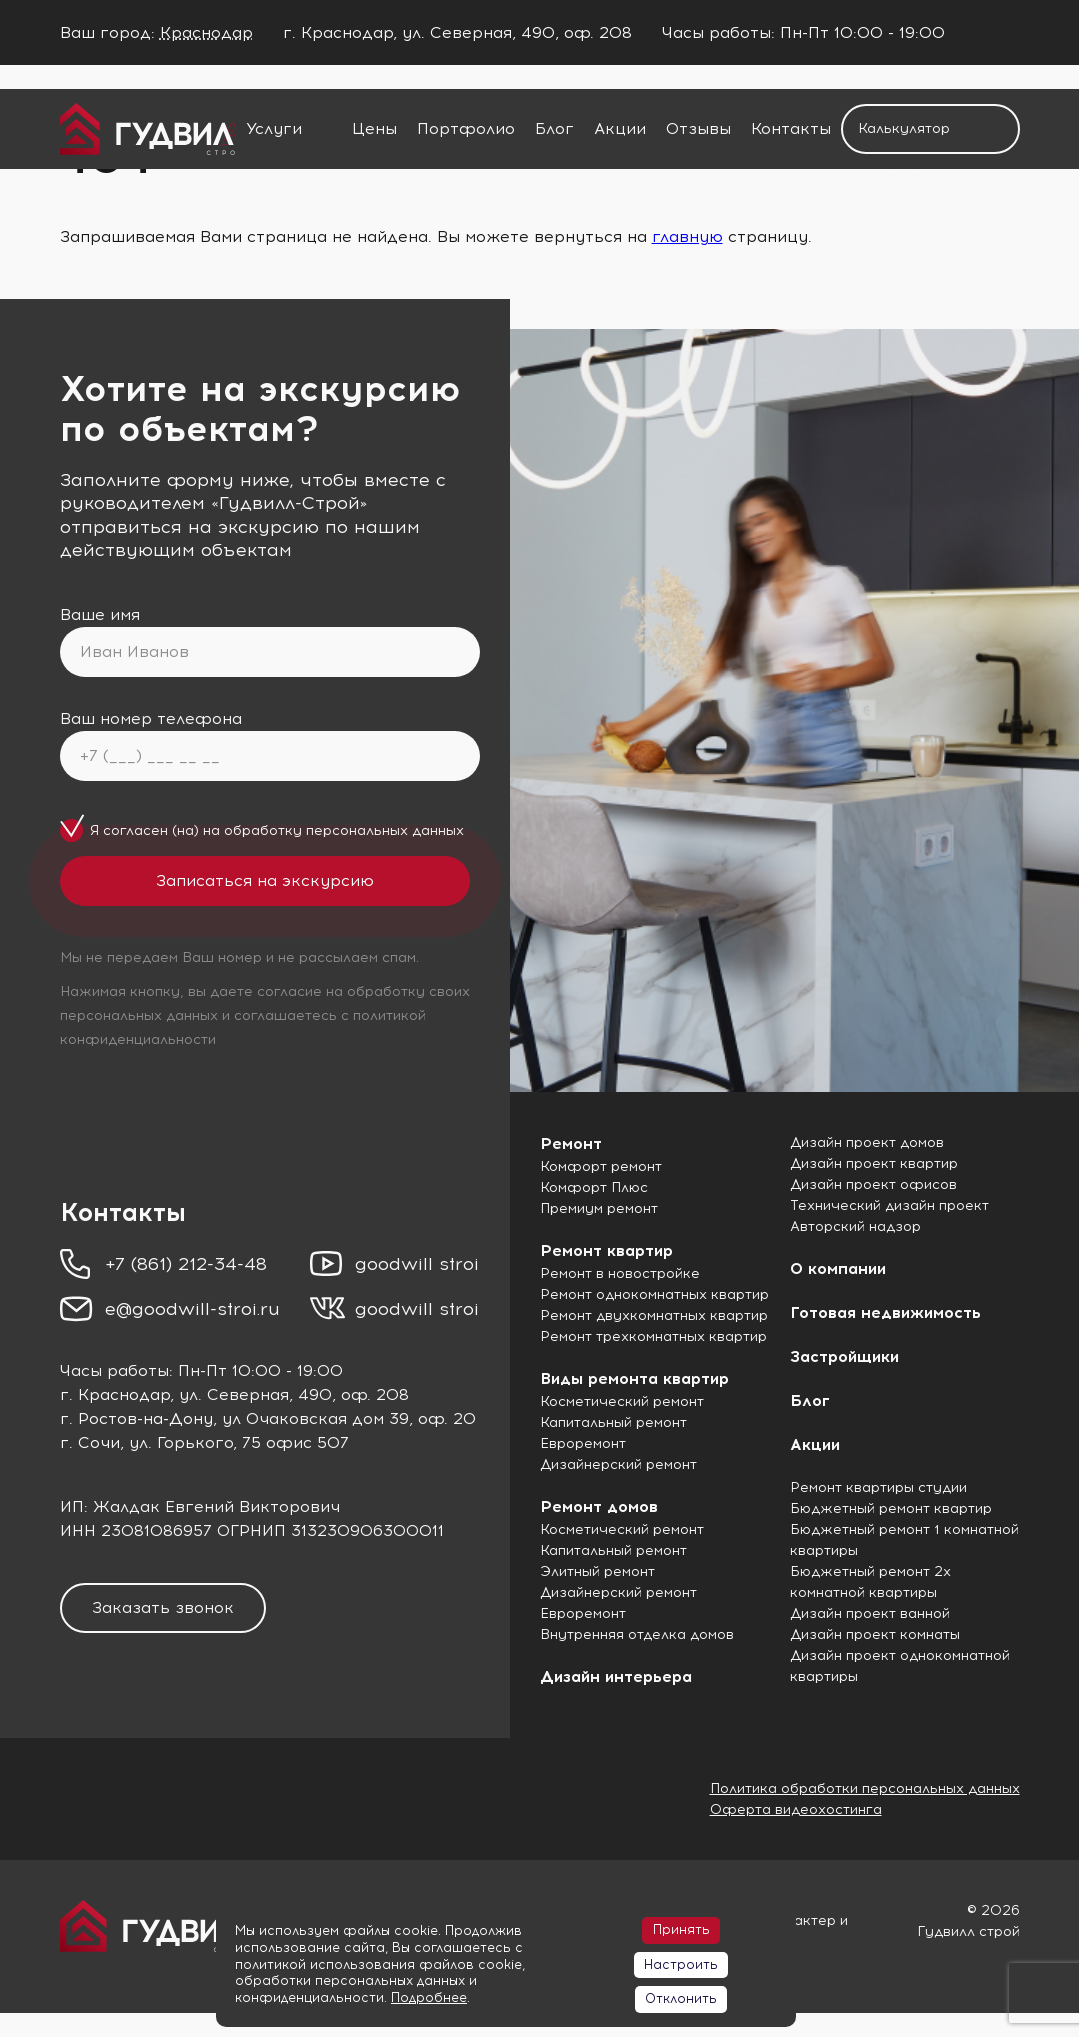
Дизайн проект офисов (873, 1184)
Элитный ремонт (597, 1571)
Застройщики (844, 1356)
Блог (554, 128)
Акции (620, 128)
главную (687, 236)
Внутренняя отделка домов (637, 1634)
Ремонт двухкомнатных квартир (654, 1315)
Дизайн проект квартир (874, 1163)
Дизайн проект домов (867, 1142)
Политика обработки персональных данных (865, 1788)
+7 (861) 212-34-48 (186, 1264)
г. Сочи (90, 1442)
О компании (838, 1268)
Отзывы (698, 128)
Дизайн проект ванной (870, 1613)
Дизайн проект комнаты (875, 1634)
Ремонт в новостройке (620, 1273)
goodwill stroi (417, 1264)
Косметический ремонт (622, 1401)
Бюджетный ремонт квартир (891, 1508)
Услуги (274, 128)
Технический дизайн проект (889, 1205)
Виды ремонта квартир (634, 1378)
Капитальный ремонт (613, 1422)
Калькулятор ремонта (904, 137)
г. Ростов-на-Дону (136, 1418)
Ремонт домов (599, 1506)
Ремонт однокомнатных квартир (654, 1294)
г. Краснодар (115, 1394)
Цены (374, 128)
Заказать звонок (163, 1607)
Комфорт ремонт (601, 1166)
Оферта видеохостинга (796, 1809)
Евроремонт (583, 1443)
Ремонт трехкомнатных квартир (653, 1336)
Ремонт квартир (606, 1250)
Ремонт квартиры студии (878, 1487)
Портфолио (466, 128)
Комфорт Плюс (594, 1187)
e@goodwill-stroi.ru (192, 1309)
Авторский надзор (855, 1226)
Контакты (791, 128)
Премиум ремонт (599, 1208)
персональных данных (385, 830)
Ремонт (571, 1143)
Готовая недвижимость (885, 1312)
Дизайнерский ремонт (618, 1464)
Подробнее (429, 1997)
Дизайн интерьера (616, 1676)
